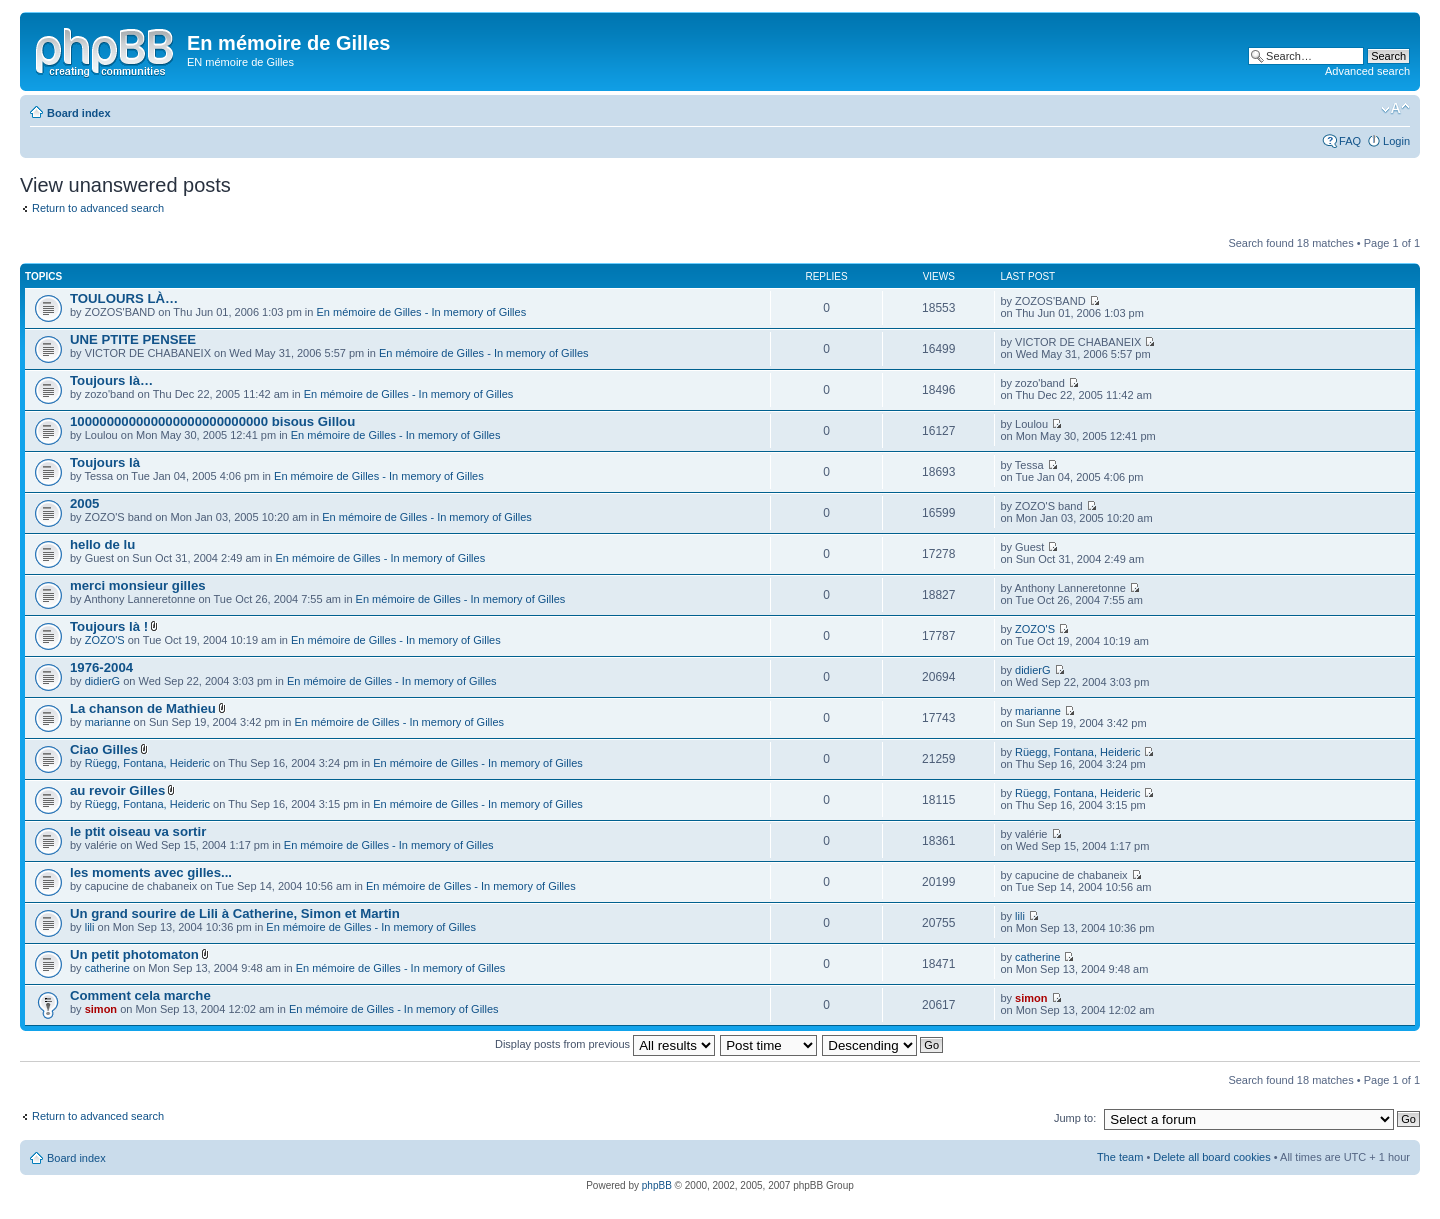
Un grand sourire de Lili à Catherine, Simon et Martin (235, 913)
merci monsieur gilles (138, 585)
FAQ (1350, 141)
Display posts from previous (605, 1044)
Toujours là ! (109, 626)
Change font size (1395, 109)
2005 (84, 503)
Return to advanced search (98, 208)
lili (90, 927)
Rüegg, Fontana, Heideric (147, 763)
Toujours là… (111, 380)
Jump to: (1075, 1118)
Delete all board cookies (1211, 1157)
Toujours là (105, 462)
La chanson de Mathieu (143, 708)
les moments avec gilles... (151, 872)
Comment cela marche (140, 995)
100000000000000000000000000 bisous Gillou (212, 421)
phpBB (657, 1185)
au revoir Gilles (117, 790)
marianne (108, 722)
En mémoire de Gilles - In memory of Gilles (421, 312)
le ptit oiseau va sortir (138, 831)
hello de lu (102, 544)
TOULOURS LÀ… (124, 298)
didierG (102, 681)
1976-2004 (101, 667)
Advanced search (1367, 71)
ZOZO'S (105, 640)
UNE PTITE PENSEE (133, 339)
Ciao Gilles (104, 749)
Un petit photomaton (134, 954)
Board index (79, 113)
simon (101, 1009)
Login (1396, 141)
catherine (107, 968)
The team (1120, 1157)
